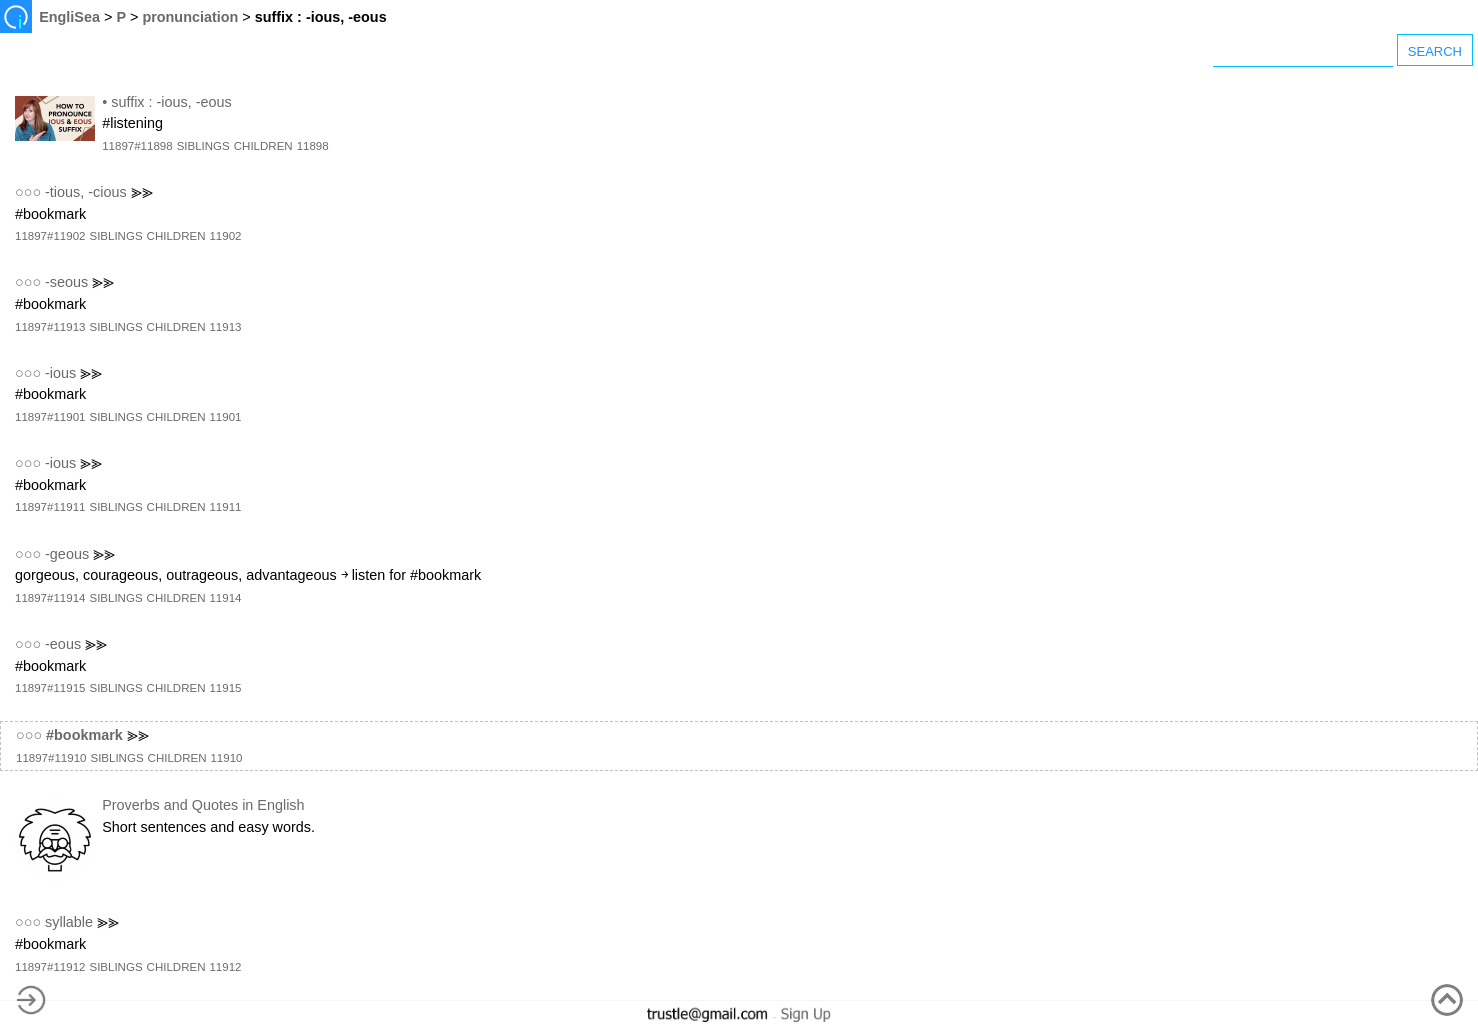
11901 (225, 417)
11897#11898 (137, 146)
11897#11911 (50, 507)
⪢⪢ (142, 192)
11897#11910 (51, 758)
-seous (66, 282)
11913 (225, 327)
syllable (69, 922)
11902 (225, 236)
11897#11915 (50, 688)
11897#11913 (50, 327)
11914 (225, 598)
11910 (226, 758)
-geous (67, 554)
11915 (225, 688)
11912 (225, 967)
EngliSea (69, 17)
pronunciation (190, 17)
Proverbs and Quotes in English (203, 805)
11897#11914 (50, 598)
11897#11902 (50, 236)
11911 (225, 507)
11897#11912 (50, 967)
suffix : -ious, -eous (171, 102)
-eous (63, 644)
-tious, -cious (86, 192)
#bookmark (84, 735)
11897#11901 (50, 417)
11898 (313, 146)
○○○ (28, 192)
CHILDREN (263, 146)
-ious (60, 373)
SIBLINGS (203, 146)
